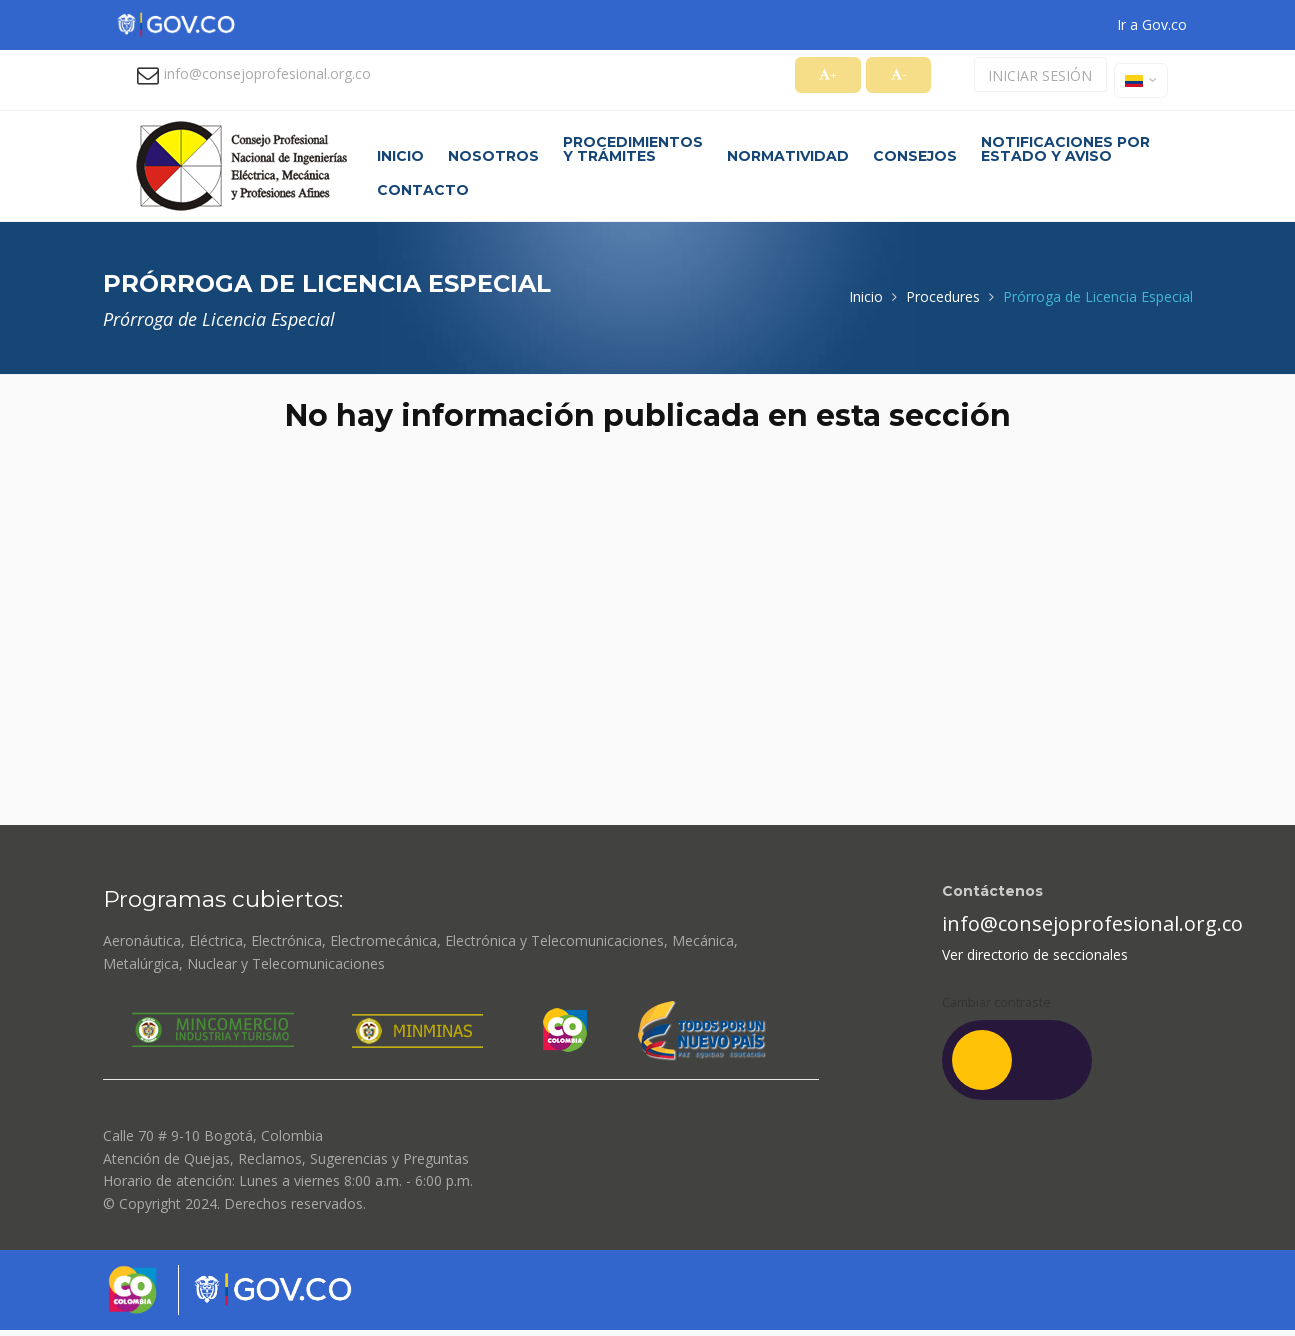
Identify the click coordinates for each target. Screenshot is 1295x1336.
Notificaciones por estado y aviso (1065, 149)
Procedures (943, 296)
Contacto (423, 190)
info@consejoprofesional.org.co (267, 73)
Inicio (400, 156)
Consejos (915, 156)
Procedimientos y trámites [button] (633, 149)
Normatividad (788, 156)
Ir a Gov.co (1152, 24)
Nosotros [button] (493, 156)
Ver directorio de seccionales (1035, 954)
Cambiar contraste (996, 1002)
